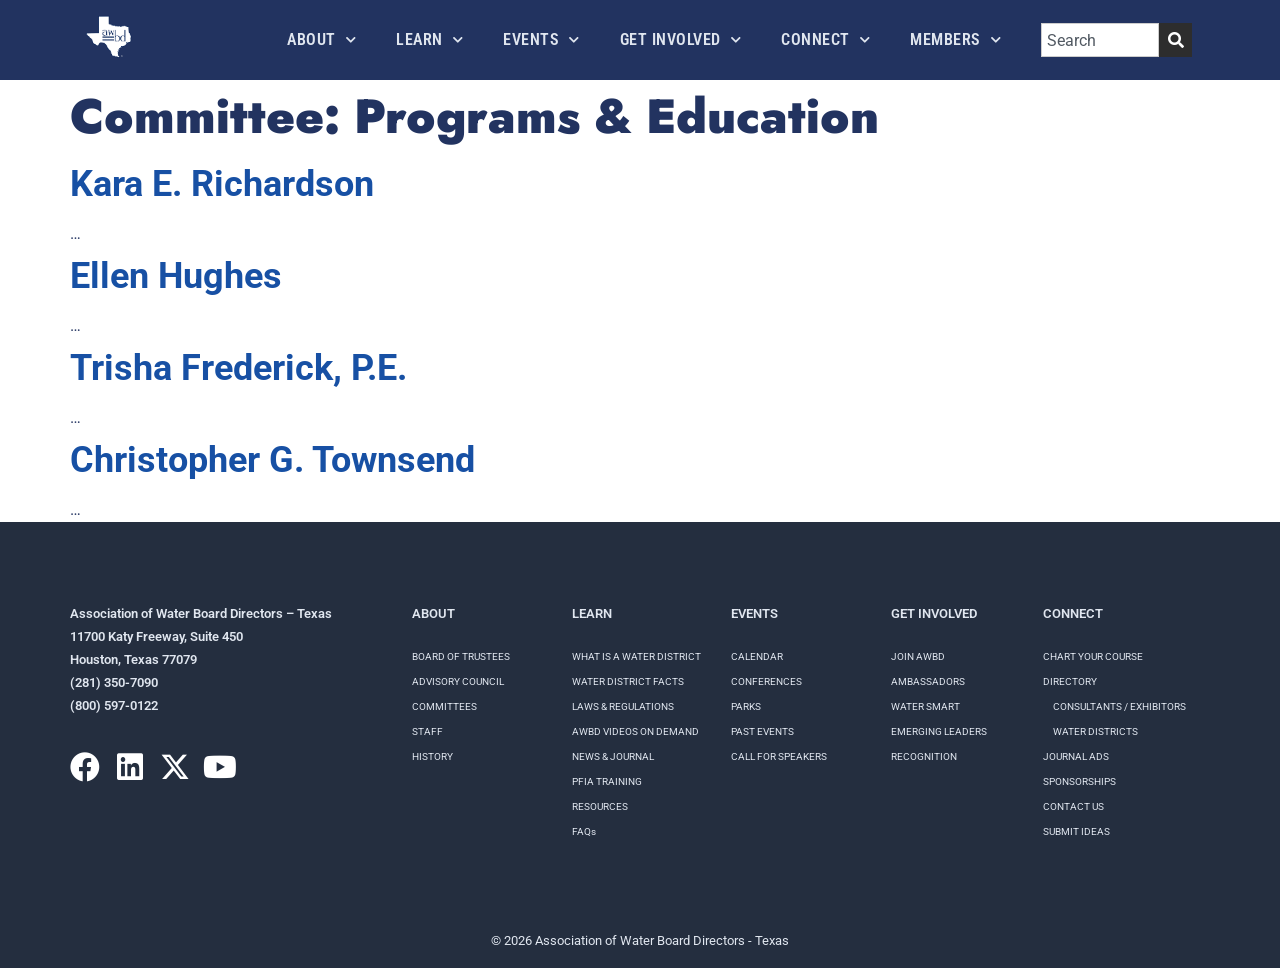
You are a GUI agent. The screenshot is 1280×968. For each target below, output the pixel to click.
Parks (746, 706)
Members (955, 39)
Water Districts (1095, 731)
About (321, 39)
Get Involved (681, 39)
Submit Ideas (1076, 831)
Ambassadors (928, 681)
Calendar (757, 656)
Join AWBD (918, 656)
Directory (1070, 681)
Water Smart (925, 706)
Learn (429, 39)
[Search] (1175, 40)
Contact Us (1073, 806)
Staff (427, 731)
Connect (825, 39)
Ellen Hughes (176, 276)
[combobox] (1100, 40)
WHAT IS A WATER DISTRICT (636, 656)
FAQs (584, 831)
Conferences (766, 681)
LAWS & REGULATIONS (623, 706)
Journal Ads (1076, 756)
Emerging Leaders (939, 731)
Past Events (762, 731)
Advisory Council (458, 681)
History (432, 756)
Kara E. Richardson (222, 184)
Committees (444, 706)
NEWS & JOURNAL (613, 756)
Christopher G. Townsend (272, 460)
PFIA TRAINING (607, 781)
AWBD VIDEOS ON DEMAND (635, 731)
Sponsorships (1079, 781)
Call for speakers (779, 756)
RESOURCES (600, 806)
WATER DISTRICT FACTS (628, 681)
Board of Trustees (461, 656)
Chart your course (1093, 656)
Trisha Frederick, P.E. (238, 368)
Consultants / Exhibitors (1119, 706)
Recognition (924, 756)
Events (541, 39)
